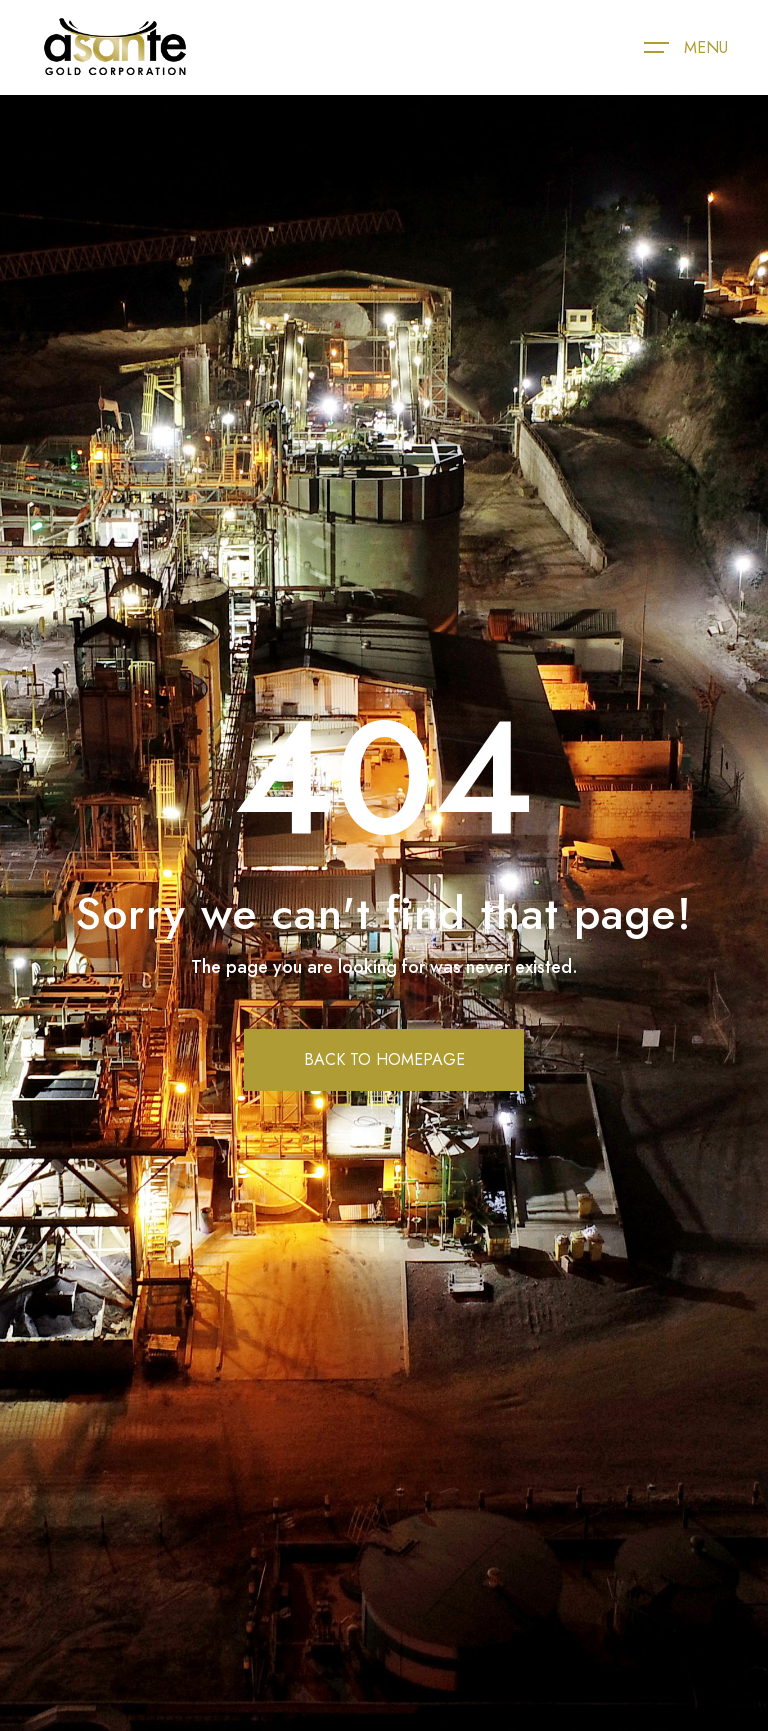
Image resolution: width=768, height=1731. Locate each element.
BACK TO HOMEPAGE (384, 1059)
